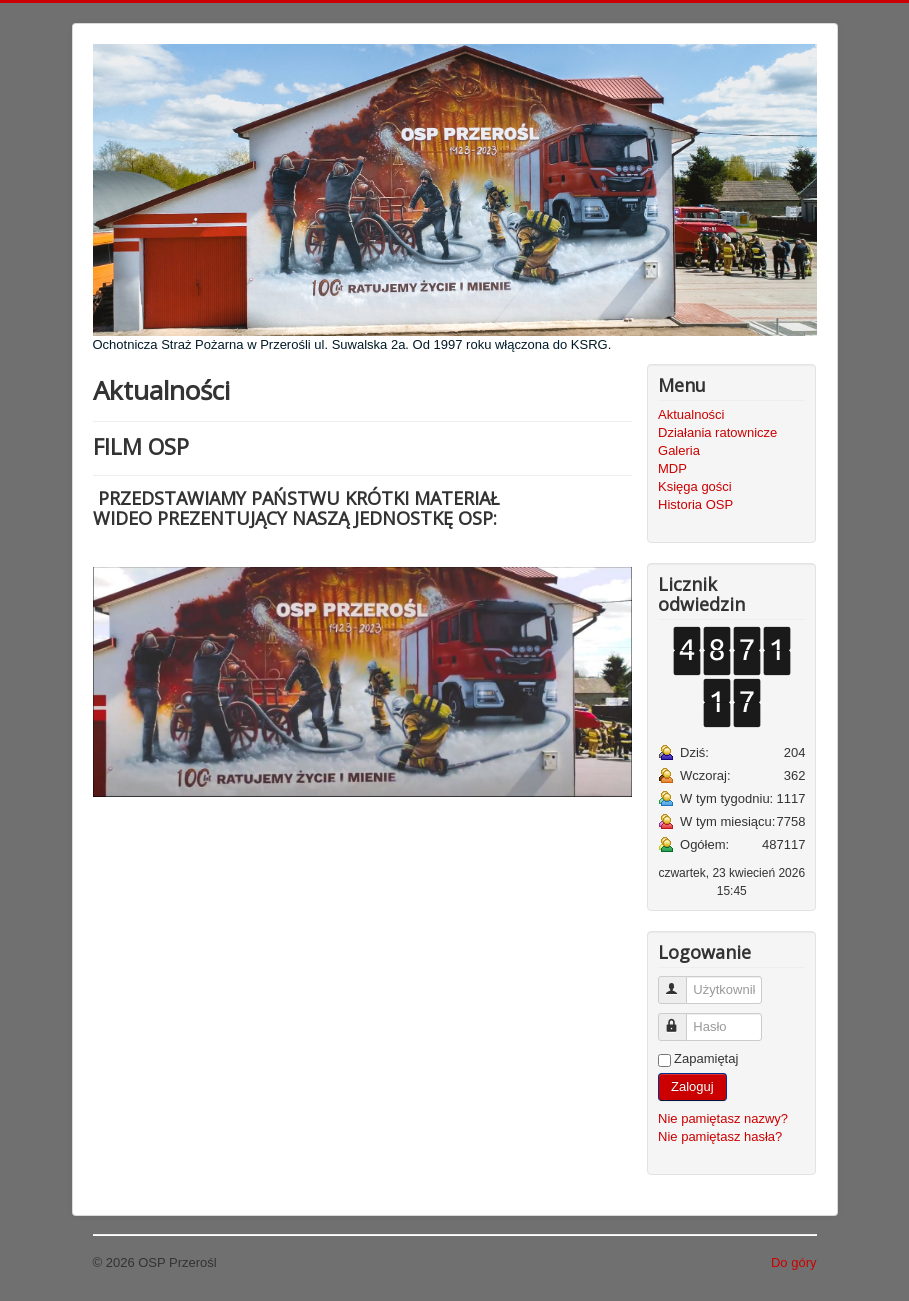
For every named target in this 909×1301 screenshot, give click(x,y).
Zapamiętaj (706, 1058)
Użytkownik (681, 981)
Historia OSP (695, 504)
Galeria (679, 450)
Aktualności (691, 414)
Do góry (794, 1262)
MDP (672, 468)
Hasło (681, 1018)
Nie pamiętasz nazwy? (723, 1118)
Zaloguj (692, 1086)
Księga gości (695, 486)
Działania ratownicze (717, 432)
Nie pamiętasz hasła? (720, 1136)
